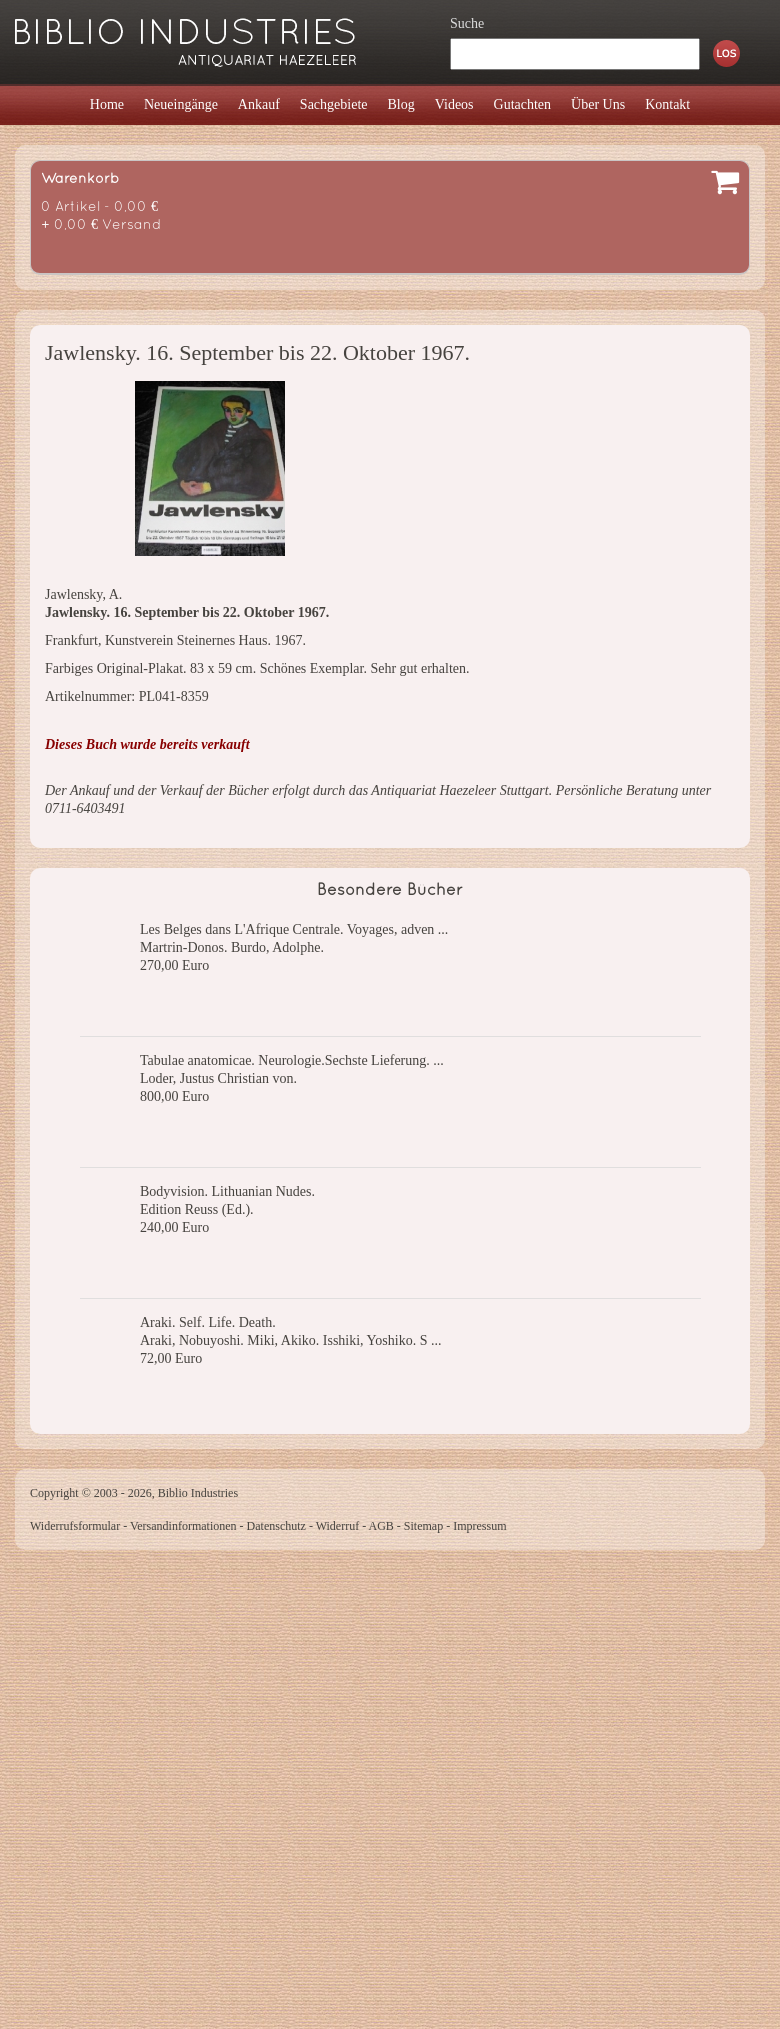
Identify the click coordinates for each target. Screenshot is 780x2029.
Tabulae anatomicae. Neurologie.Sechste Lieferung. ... (292, 1060)
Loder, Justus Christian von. (218, 1078)
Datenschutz (276, 1526)
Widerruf (338, 1526)
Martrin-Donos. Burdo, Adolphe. (232, 947)
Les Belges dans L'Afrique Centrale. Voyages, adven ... (294, 929)
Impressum (479, 1526)
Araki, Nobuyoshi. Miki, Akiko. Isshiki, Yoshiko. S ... (290, 1340)
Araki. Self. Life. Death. (208, 1322)
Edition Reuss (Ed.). (197, 1209)
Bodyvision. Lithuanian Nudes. (227, 1191)
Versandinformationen (183, 1526)
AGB (381, 1526)
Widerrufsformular (75, 1526)
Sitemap (423, 1526)
